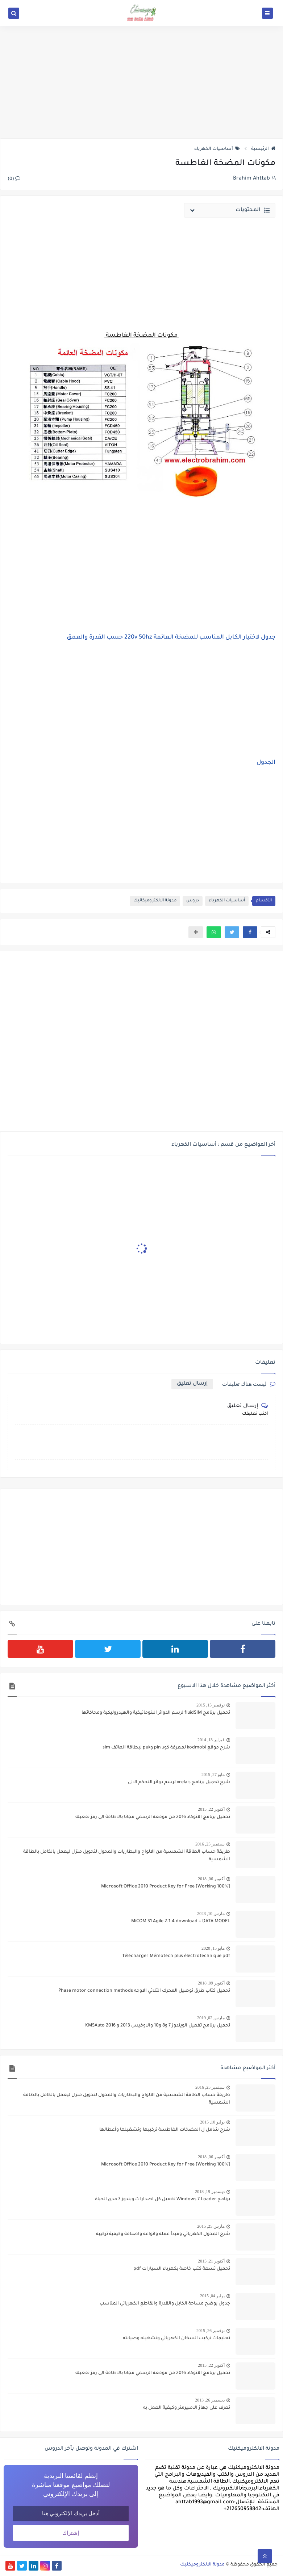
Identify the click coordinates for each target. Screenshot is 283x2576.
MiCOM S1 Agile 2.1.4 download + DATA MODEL (180, 1921)
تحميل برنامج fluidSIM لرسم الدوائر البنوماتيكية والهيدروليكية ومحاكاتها (156, 1713)
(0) (14, 179)
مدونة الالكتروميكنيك (202, 2564)
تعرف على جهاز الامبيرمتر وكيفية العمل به (186, 2408)
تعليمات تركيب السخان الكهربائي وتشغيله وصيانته (176, 2338)
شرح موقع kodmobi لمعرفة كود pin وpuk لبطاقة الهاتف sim (166, 1747)
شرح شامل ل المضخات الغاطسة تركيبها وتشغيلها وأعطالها (164, 2130)
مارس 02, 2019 (211, 2017)
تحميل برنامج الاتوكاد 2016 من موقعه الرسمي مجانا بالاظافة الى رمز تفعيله (152, 1817)
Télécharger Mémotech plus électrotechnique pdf (176, 1956)
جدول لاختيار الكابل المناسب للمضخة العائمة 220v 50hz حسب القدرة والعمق (171, 637)
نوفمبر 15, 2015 (210, 1705)
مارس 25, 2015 (211, 2226)
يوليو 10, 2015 (212, 2122)
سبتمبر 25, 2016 (210, 1844)
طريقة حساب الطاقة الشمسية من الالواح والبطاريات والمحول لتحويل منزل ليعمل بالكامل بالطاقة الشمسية (126, 1855)
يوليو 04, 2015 (212, 2295)
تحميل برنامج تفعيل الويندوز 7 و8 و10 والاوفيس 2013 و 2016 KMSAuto (157, 2025)
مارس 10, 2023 (211, 1913)
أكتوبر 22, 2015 (211, 1809)
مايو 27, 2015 (213, 1774)
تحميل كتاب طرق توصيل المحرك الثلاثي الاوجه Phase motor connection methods (144, 1991)
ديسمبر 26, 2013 (210, 2400)
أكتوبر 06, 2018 (211, 1878)
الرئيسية (263, 149)
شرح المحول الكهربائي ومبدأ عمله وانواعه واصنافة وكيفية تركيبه (163, 2234)
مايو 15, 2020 (213, 1948)
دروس (192, 900)
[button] (250, 932)
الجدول (266, 762)
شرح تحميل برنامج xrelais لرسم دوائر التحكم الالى (179, 1782)
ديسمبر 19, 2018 (210, 2191)
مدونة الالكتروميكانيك (154, 900)
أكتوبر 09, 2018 (211, 1983)
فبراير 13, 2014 (211, 1739)
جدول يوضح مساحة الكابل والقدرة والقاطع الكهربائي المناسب (165, 2303)
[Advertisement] (141, 82)
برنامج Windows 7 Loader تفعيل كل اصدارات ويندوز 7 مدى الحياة (162, 2199)
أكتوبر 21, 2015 (211, 2261)
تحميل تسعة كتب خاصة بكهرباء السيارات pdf (181, 2269)
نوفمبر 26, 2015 (210, 2330)
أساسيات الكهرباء (217, 149)
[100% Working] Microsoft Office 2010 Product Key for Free (165, 1886)
